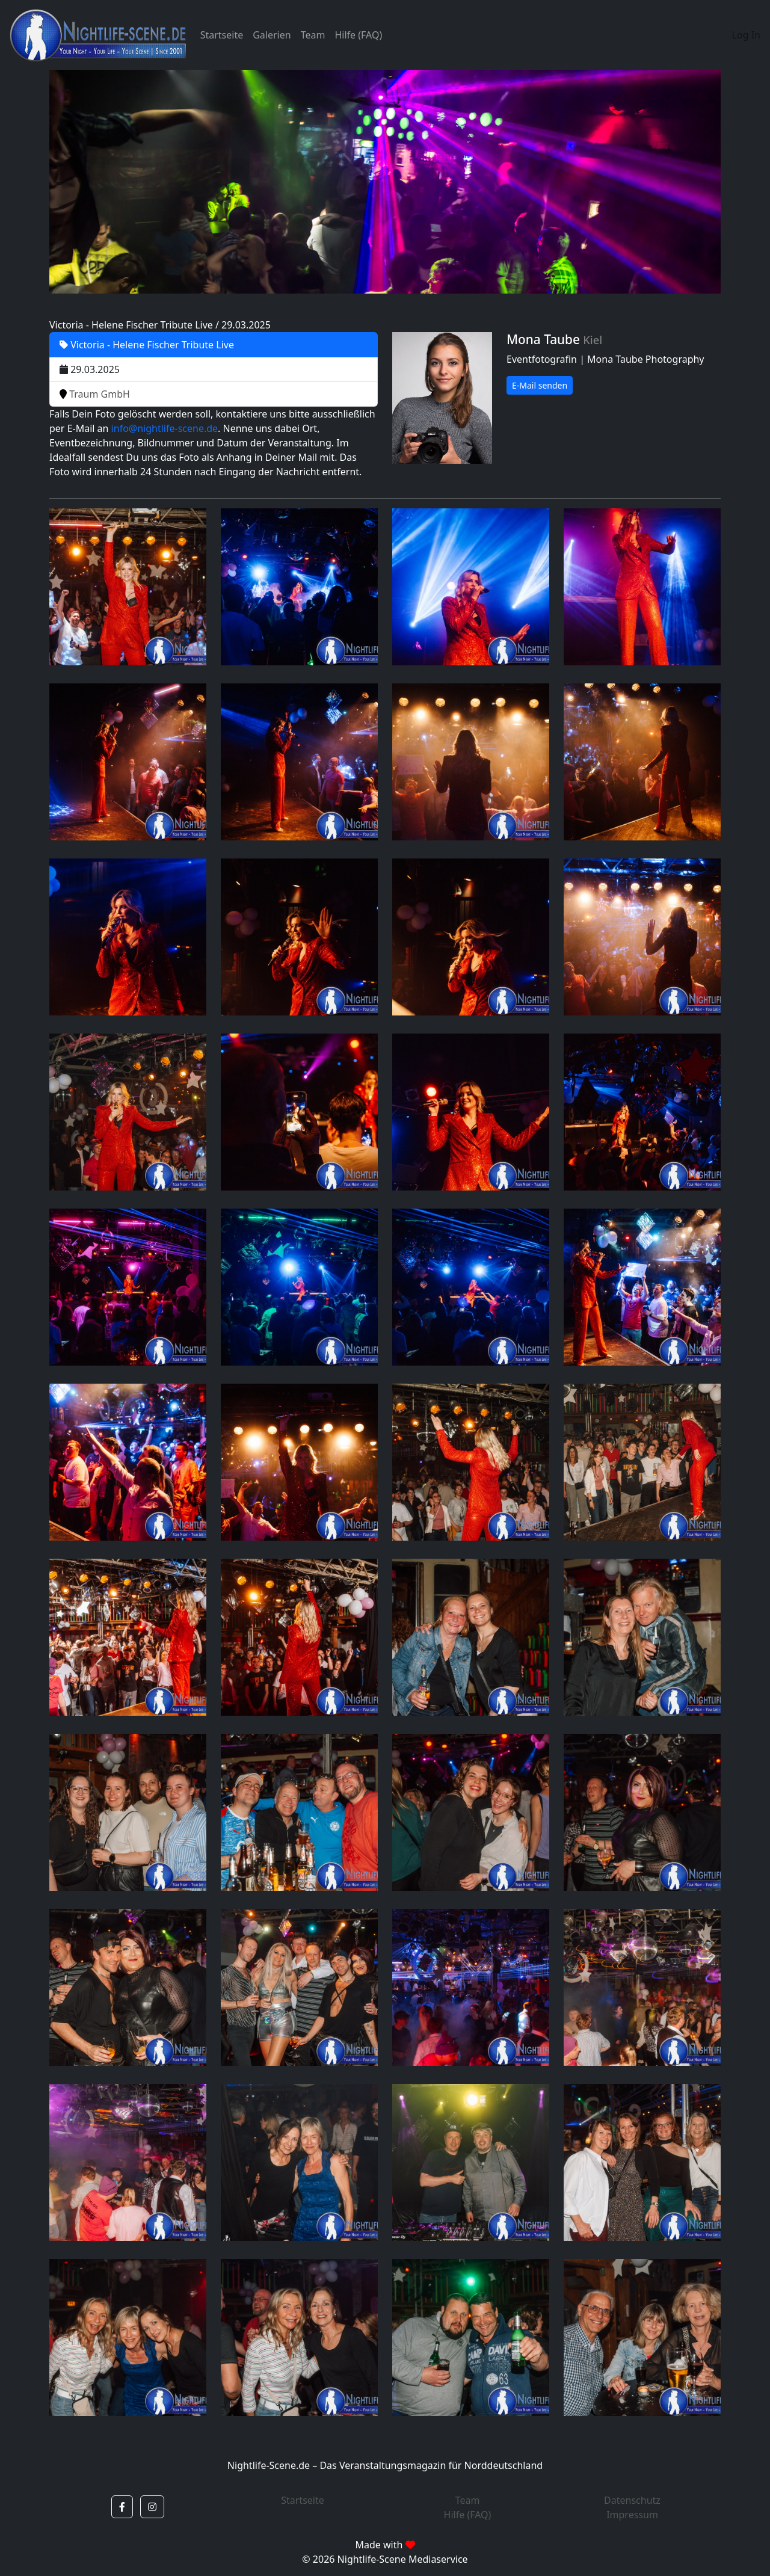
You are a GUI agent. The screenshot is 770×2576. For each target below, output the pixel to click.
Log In (746, 35)
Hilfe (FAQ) (358, 35)
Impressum (632, 2514)
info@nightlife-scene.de (164, 428)
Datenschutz (632, 2500)
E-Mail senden (539, 385)
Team (313, 35)
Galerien (272, 35)
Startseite (222, 35)
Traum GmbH (95, 394)
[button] (122, 2506)
